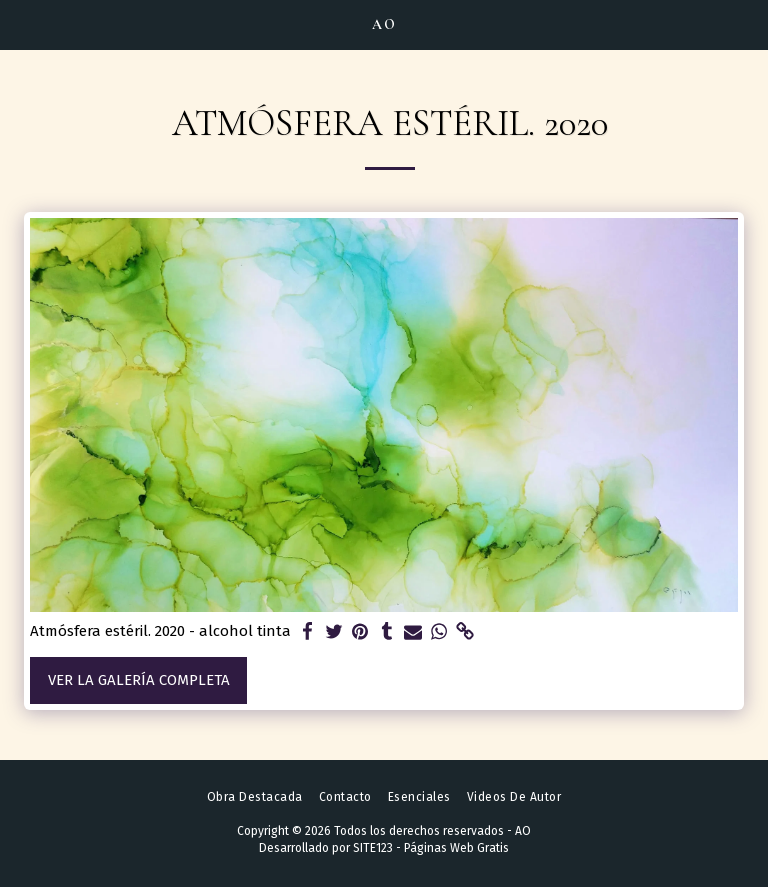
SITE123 (373, 848)
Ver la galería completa (139, 680)
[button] (22, 24)
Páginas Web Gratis (456, 848)
